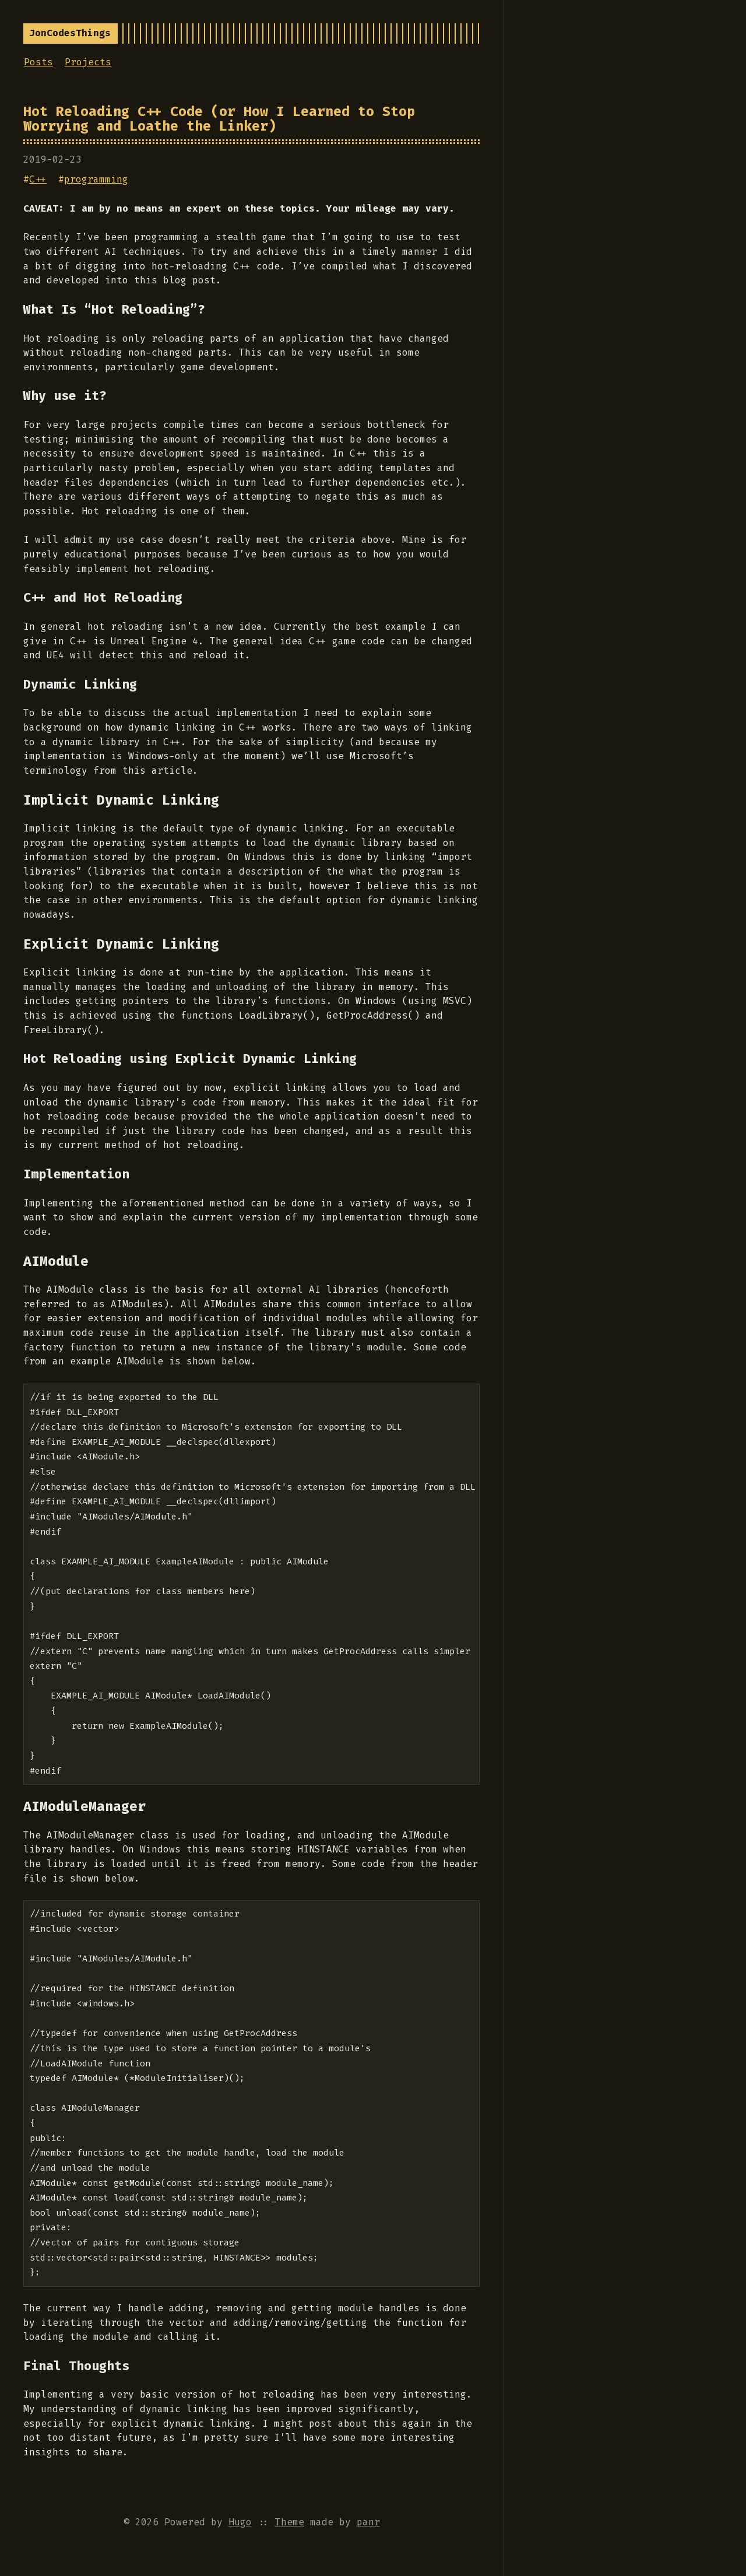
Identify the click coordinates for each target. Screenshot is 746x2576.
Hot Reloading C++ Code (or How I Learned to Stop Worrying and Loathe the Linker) (219, 119)
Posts (38, 62)
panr (368, 2522)
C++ (38, 179)
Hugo (240, 2522)
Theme (289, 2522)
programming (96, 179)
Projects (88, 62)
